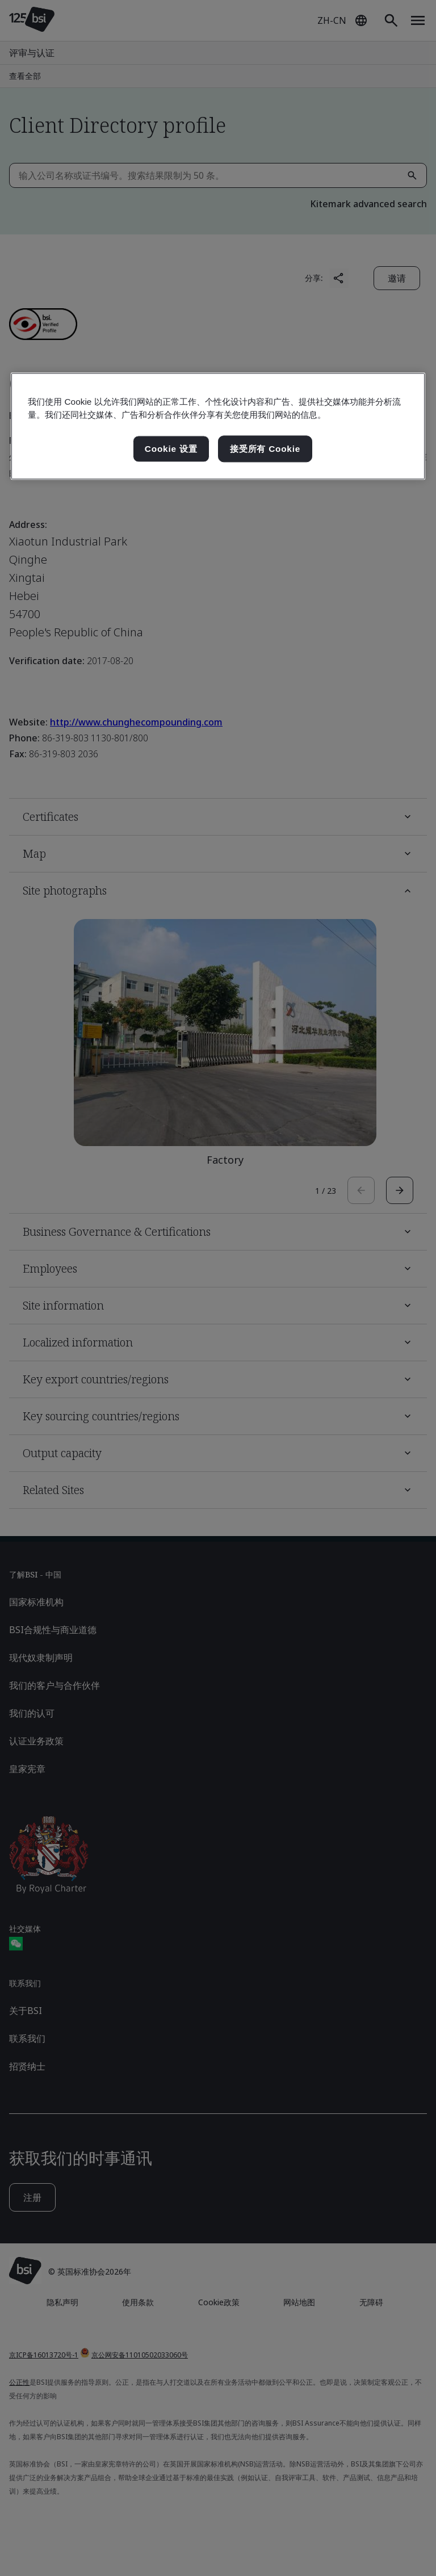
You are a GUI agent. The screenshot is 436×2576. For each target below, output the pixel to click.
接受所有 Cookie (265, 449)
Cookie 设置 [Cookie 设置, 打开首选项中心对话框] (171, 449)
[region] (218, 426)
